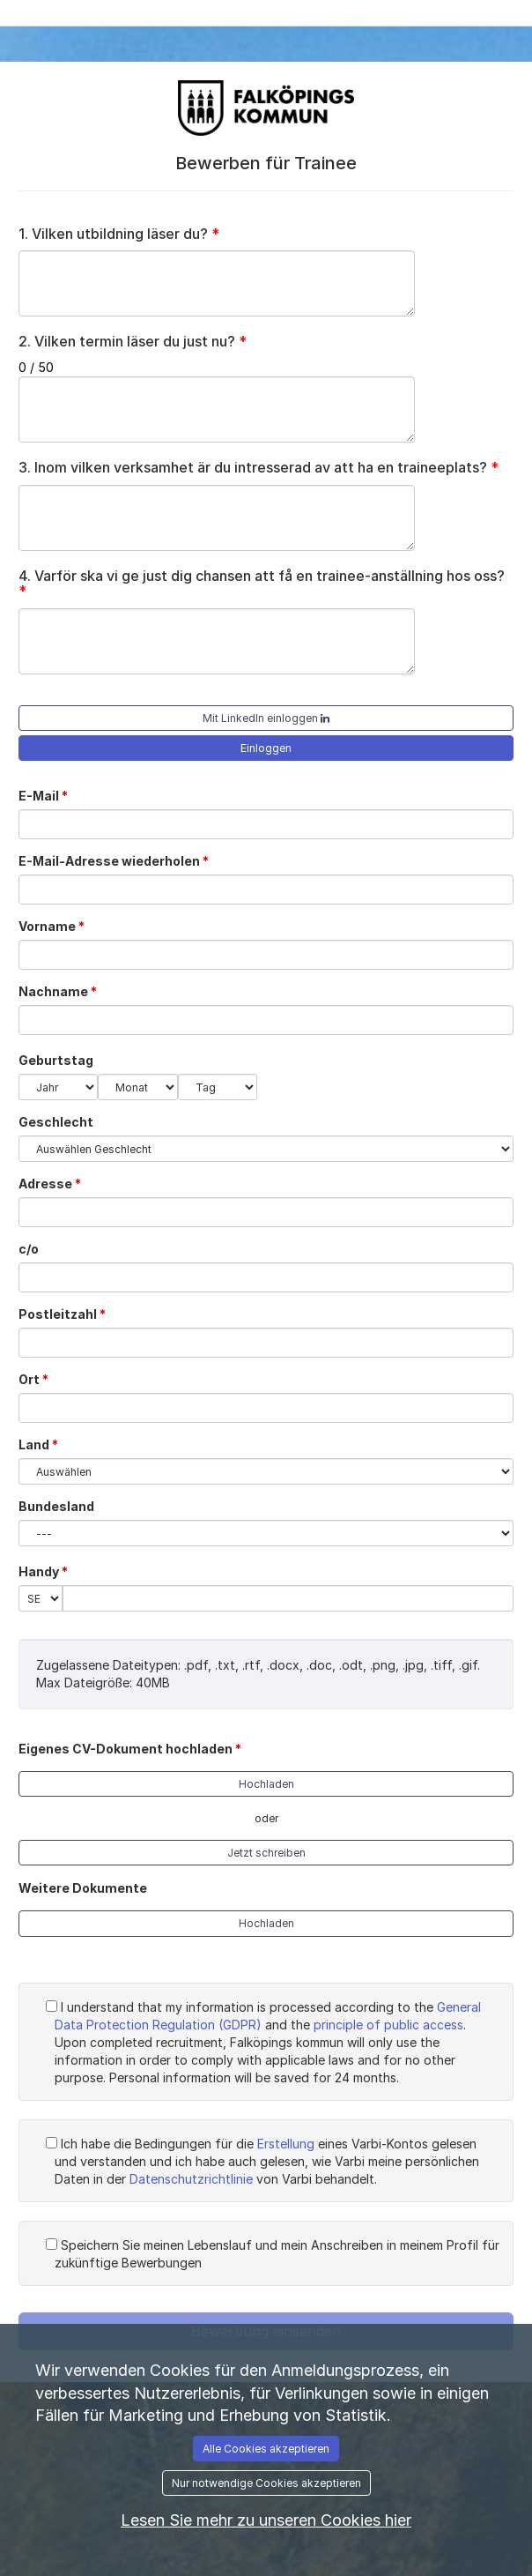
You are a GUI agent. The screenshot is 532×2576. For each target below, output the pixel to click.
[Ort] (266, 1408)
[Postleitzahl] (266, 1343)
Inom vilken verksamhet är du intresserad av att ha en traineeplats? (258, 468)
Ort (40, 1379)
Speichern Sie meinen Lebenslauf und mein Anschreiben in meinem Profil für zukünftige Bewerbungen (272, 2253)
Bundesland (56, 1506)
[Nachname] (266, 1020)
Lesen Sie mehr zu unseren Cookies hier (266, 2520)
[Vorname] (266, 955)
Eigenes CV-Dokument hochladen (136, 1748)
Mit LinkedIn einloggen (266, 718)
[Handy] (288, 1598)
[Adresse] (266, 1212)
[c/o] (266, 1277)
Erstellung (285, 2143)
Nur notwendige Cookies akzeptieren (266, 2483)
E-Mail (49, 795)
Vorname (58, 926)
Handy (49, 1570)
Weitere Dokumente (82, 1887)
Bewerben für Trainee (266, 163)
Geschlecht (55, 1121)
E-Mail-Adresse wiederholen (120, 860)
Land (44, 1444)
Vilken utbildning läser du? (118, 234)
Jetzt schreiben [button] (266, 1852)
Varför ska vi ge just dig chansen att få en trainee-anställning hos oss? (261, 584)
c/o (28, 1248)
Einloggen (266, 748)
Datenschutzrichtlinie (191, 2178)
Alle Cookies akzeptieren (266, 2448)
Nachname (64, 991)
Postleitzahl (68, 1314)
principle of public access (388, 2024)
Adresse (56, 1183)
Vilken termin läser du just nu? (132, 342)
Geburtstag (55, 1060)
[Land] (266, 1471)
